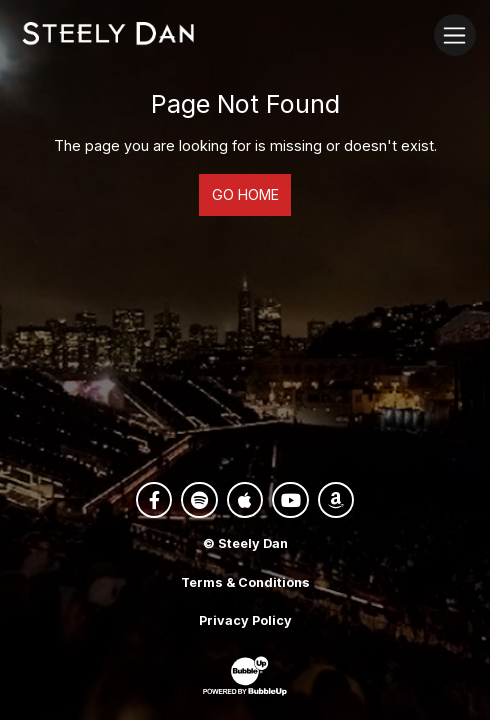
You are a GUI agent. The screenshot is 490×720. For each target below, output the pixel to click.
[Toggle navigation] (454, 34)
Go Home (245, 194)
